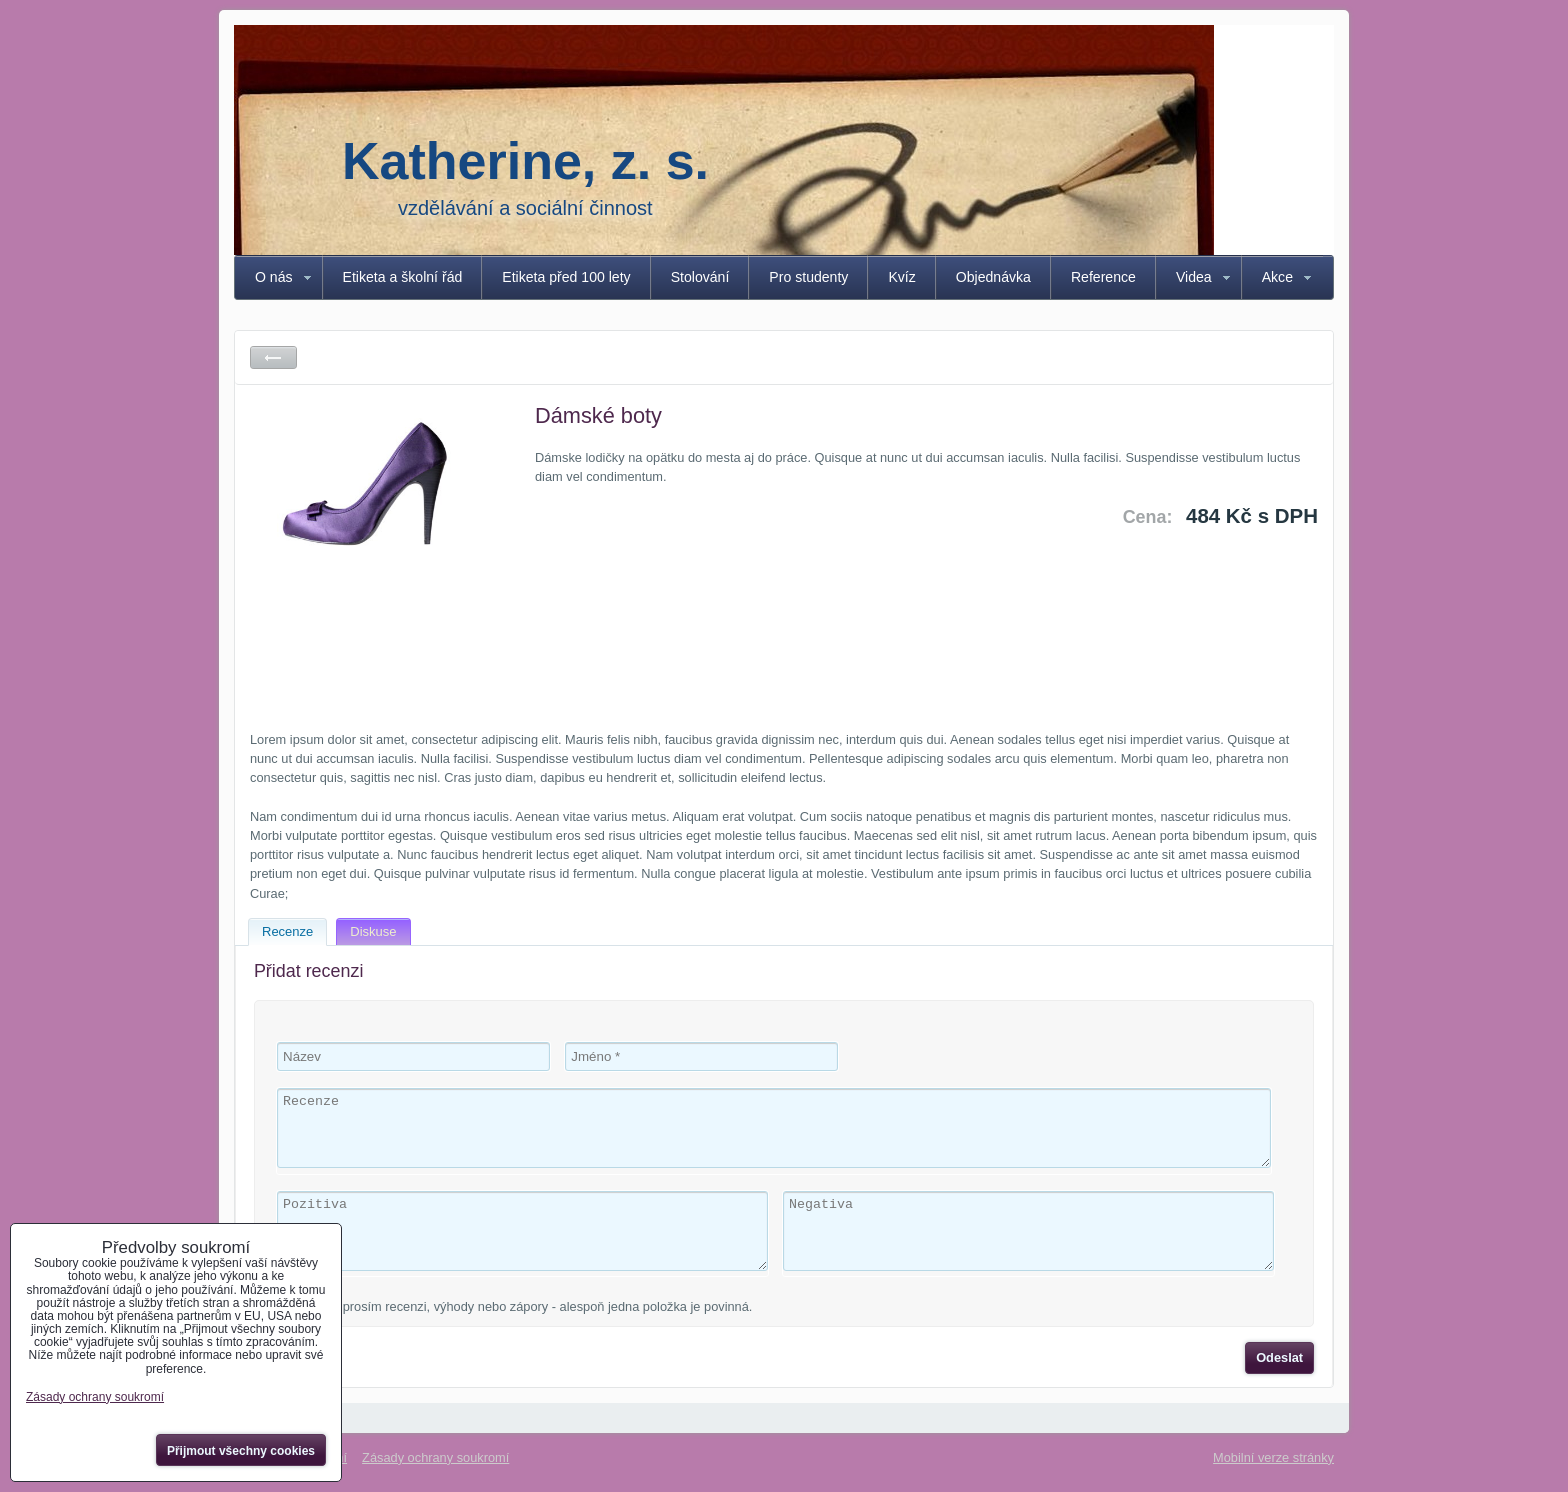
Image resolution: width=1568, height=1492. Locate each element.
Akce (1277, 277)
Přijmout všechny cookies (241, 1451)
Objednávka (993, 277)
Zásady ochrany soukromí (435, 1457)
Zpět (273, 357)
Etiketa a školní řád (403, 277)
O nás (274, 277)
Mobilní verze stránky (1273, 1457)
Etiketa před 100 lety (566, 277)
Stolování (700, 277)
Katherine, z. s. (525, 161)
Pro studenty (808, 277)
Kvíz (901, 277)
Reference (1103, 277)
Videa (1194, 277)
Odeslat (1279, 1357)
